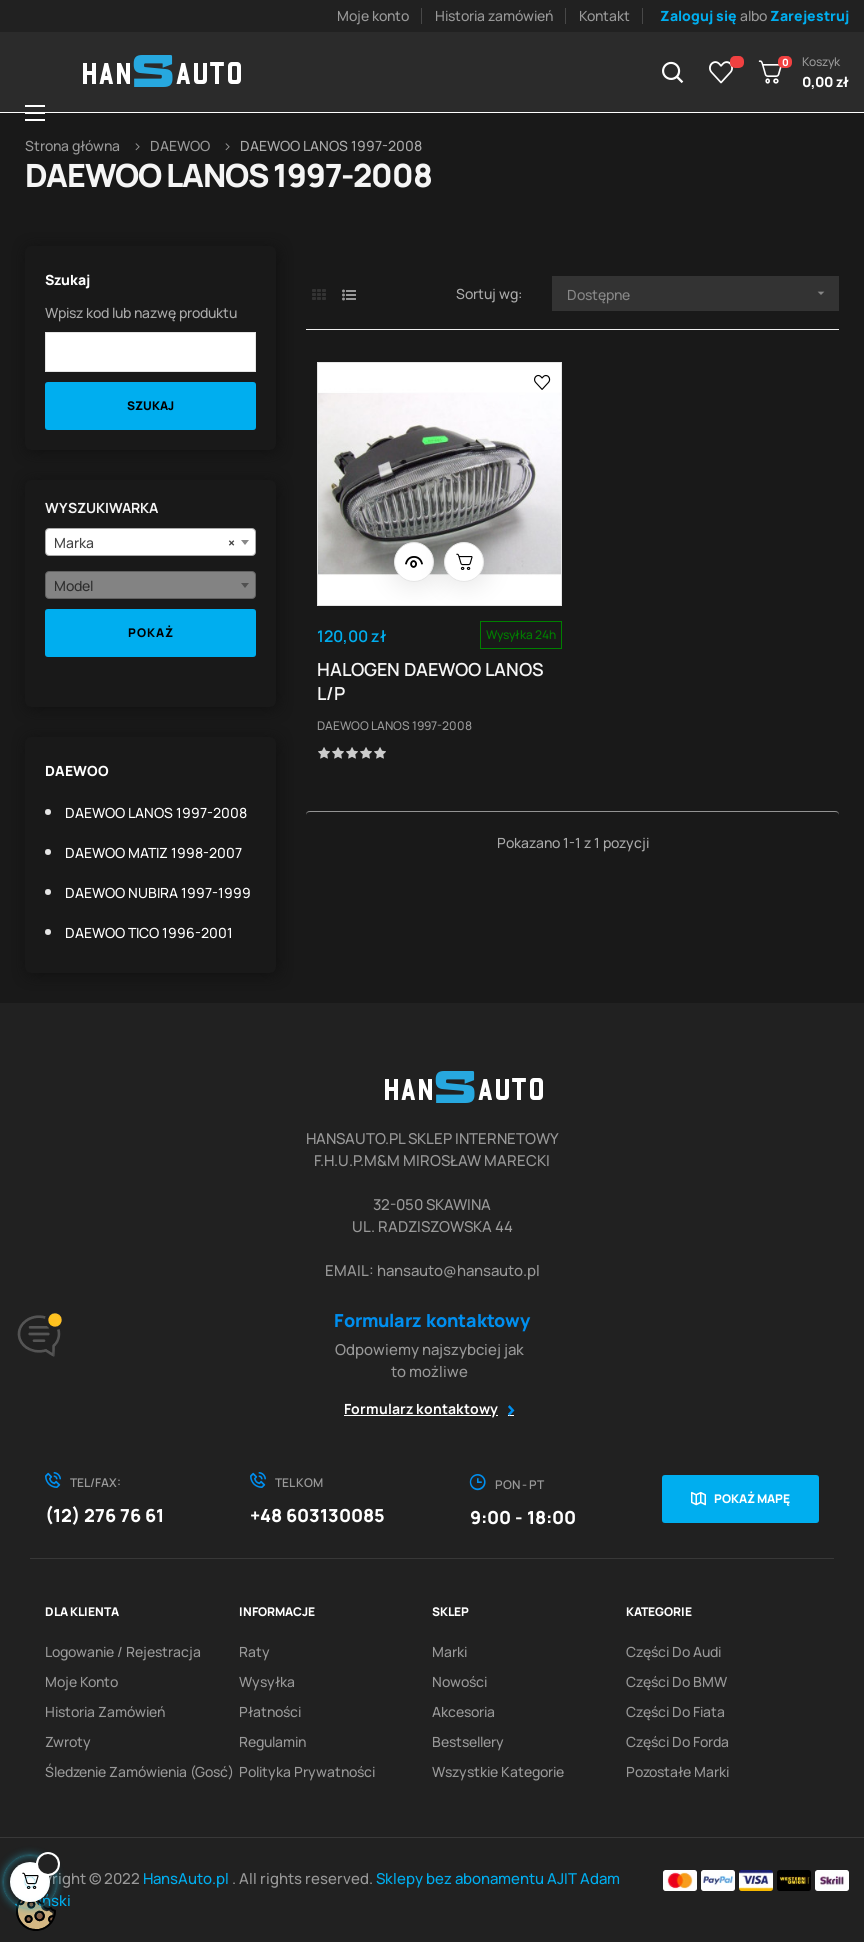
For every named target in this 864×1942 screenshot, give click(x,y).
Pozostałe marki (677, 1771)
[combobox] (150, 542)
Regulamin (272, 1741)
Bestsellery (468, 1741)
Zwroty (68, 1741)
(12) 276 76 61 (104, 1515)
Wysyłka (267, 1681)
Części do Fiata (675, 1711)
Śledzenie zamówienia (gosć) (139, 1771)
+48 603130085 (317, 1515)
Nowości (459, 1681)
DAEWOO (77, 770)
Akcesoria (463, 1711)
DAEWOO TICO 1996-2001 (149, 932)
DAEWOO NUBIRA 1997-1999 (158, 892)
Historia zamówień (494, 15)
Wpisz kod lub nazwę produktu (141, 312)
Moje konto (373, 15)
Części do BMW (676, 1681)
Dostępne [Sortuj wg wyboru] (702, 293)
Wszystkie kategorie (498, 1771)
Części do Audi (673, 1651)
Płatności (270, 1711)
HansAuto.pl (187, 1878)
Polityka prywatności (307, 1771)
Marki (449, 1651)
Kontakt (604, 15)
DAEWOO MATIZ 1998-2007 (153, 852)
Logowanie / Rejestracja (123, 1651)
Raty (254, 1651)
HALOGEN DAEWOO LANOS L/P (434, 671)
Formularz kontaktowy (421, 1408)
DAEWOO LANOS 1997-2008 (156, 812)
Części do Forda (677, 1741)
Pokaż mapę (752, 1498)
